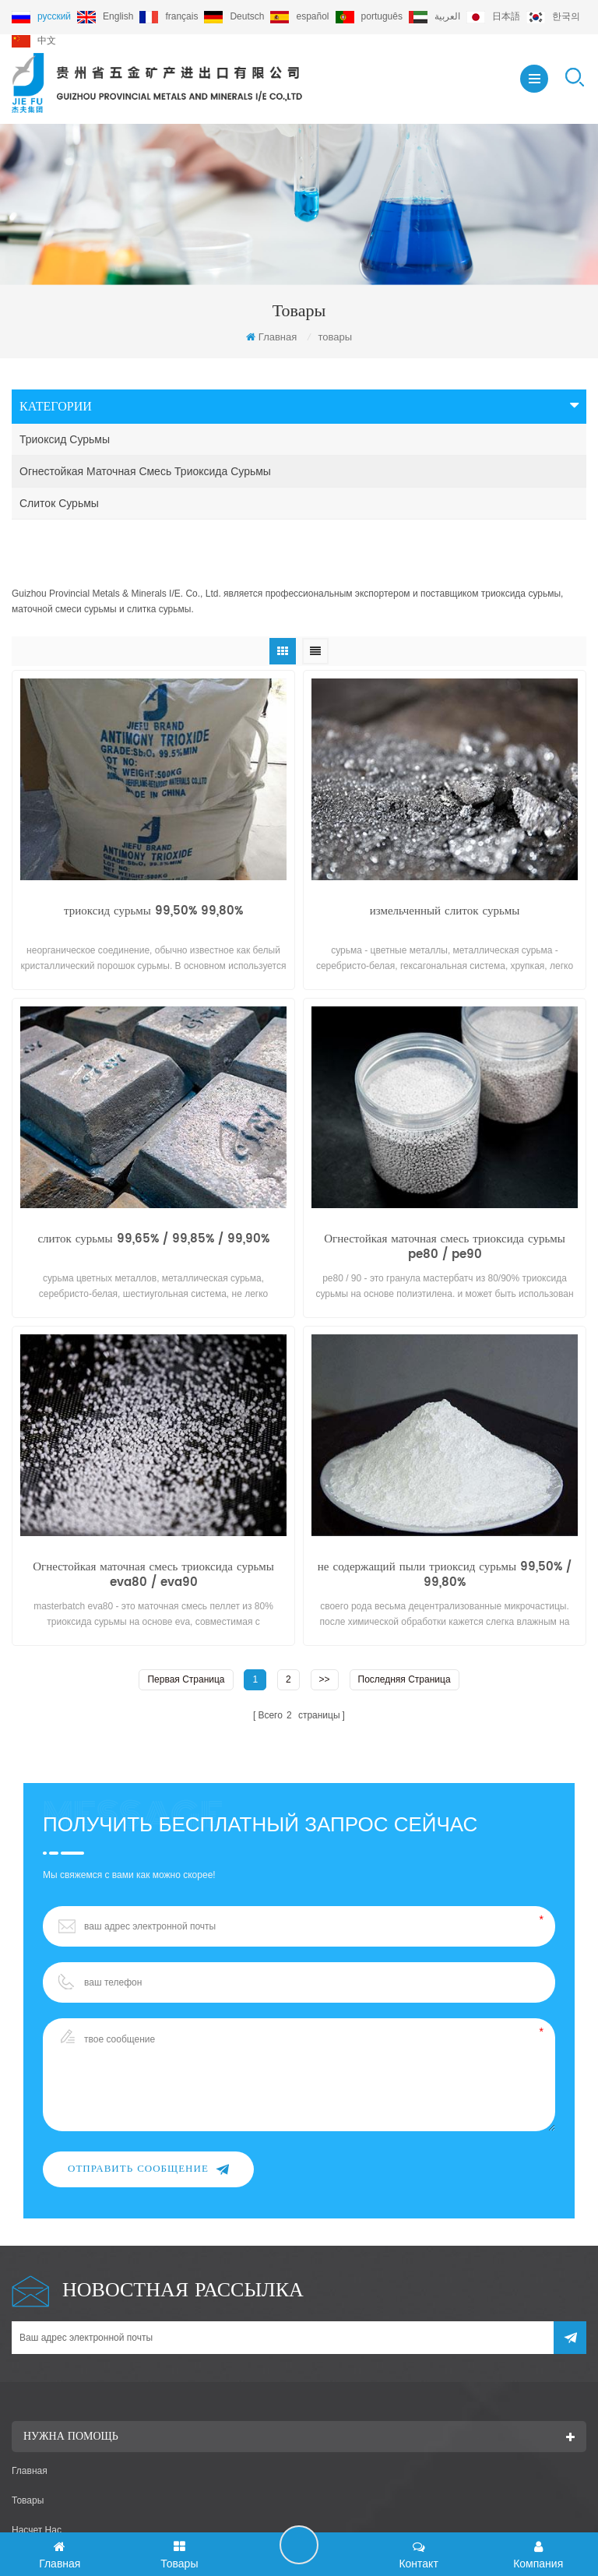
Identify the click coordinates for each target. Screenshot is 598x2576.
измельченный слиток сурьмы (445, 869)
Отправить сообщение (148, 2126)
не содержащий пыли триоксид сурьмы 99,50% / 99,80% (445, 1532)
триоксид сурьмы (64, 439)
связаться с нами (52, 2519)
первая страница (185, 1636)
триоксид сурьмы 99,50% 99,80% (153, 869)
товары (28, 2460)
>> (324, 1636)
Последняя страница (404, 1636)
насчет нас (37, 2490)
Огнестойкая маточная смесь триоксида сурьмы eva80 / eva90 (153, 1532)
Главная (271, 337)
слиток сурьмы (59, 503)
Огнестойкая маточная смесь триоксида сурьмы (145, 471)
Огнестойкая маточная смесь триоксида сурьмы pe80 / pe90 (444, 1204)
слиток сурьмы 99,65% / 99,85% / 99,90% (153, 1197)
